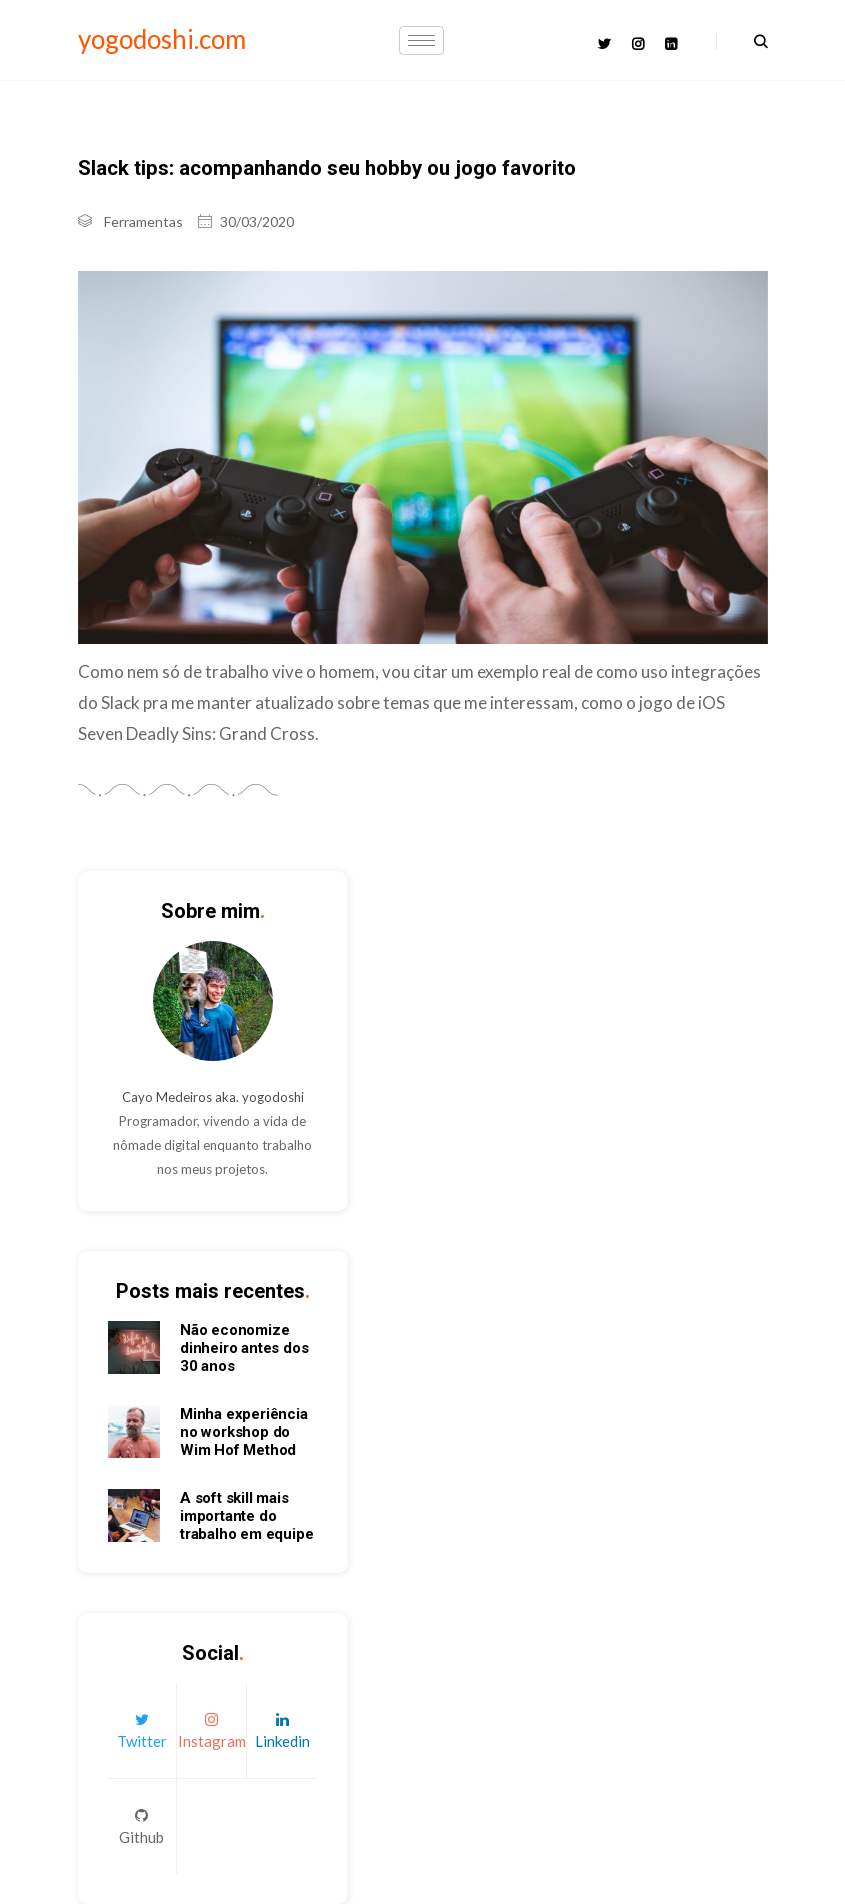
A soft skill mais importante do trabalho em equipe (246, 1516)
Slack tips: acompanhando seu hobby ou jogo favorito (327, 168)
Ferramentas (143, 221)
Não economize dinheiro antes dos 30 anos (244, 1348)
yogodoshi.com (162, 39)
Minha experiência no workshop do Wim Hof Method (244, 1432)
